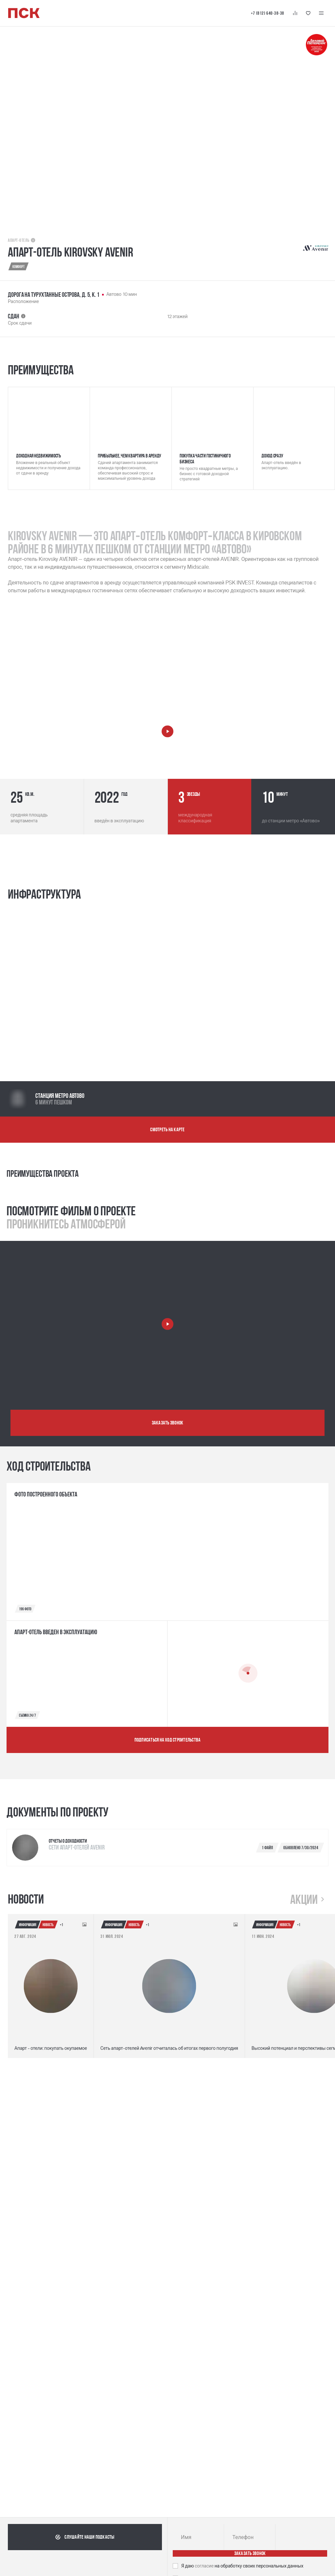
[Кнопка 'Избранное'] (308, 13)
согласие (205, 2566)
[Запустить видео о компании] (167, 731)
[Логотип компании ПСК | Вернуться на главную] (24, 13)
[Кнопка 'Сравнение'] (295, 13)
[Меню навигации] (321, 13)
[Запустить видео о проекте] (167, 1324)
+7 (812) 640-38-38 (267, 13)
